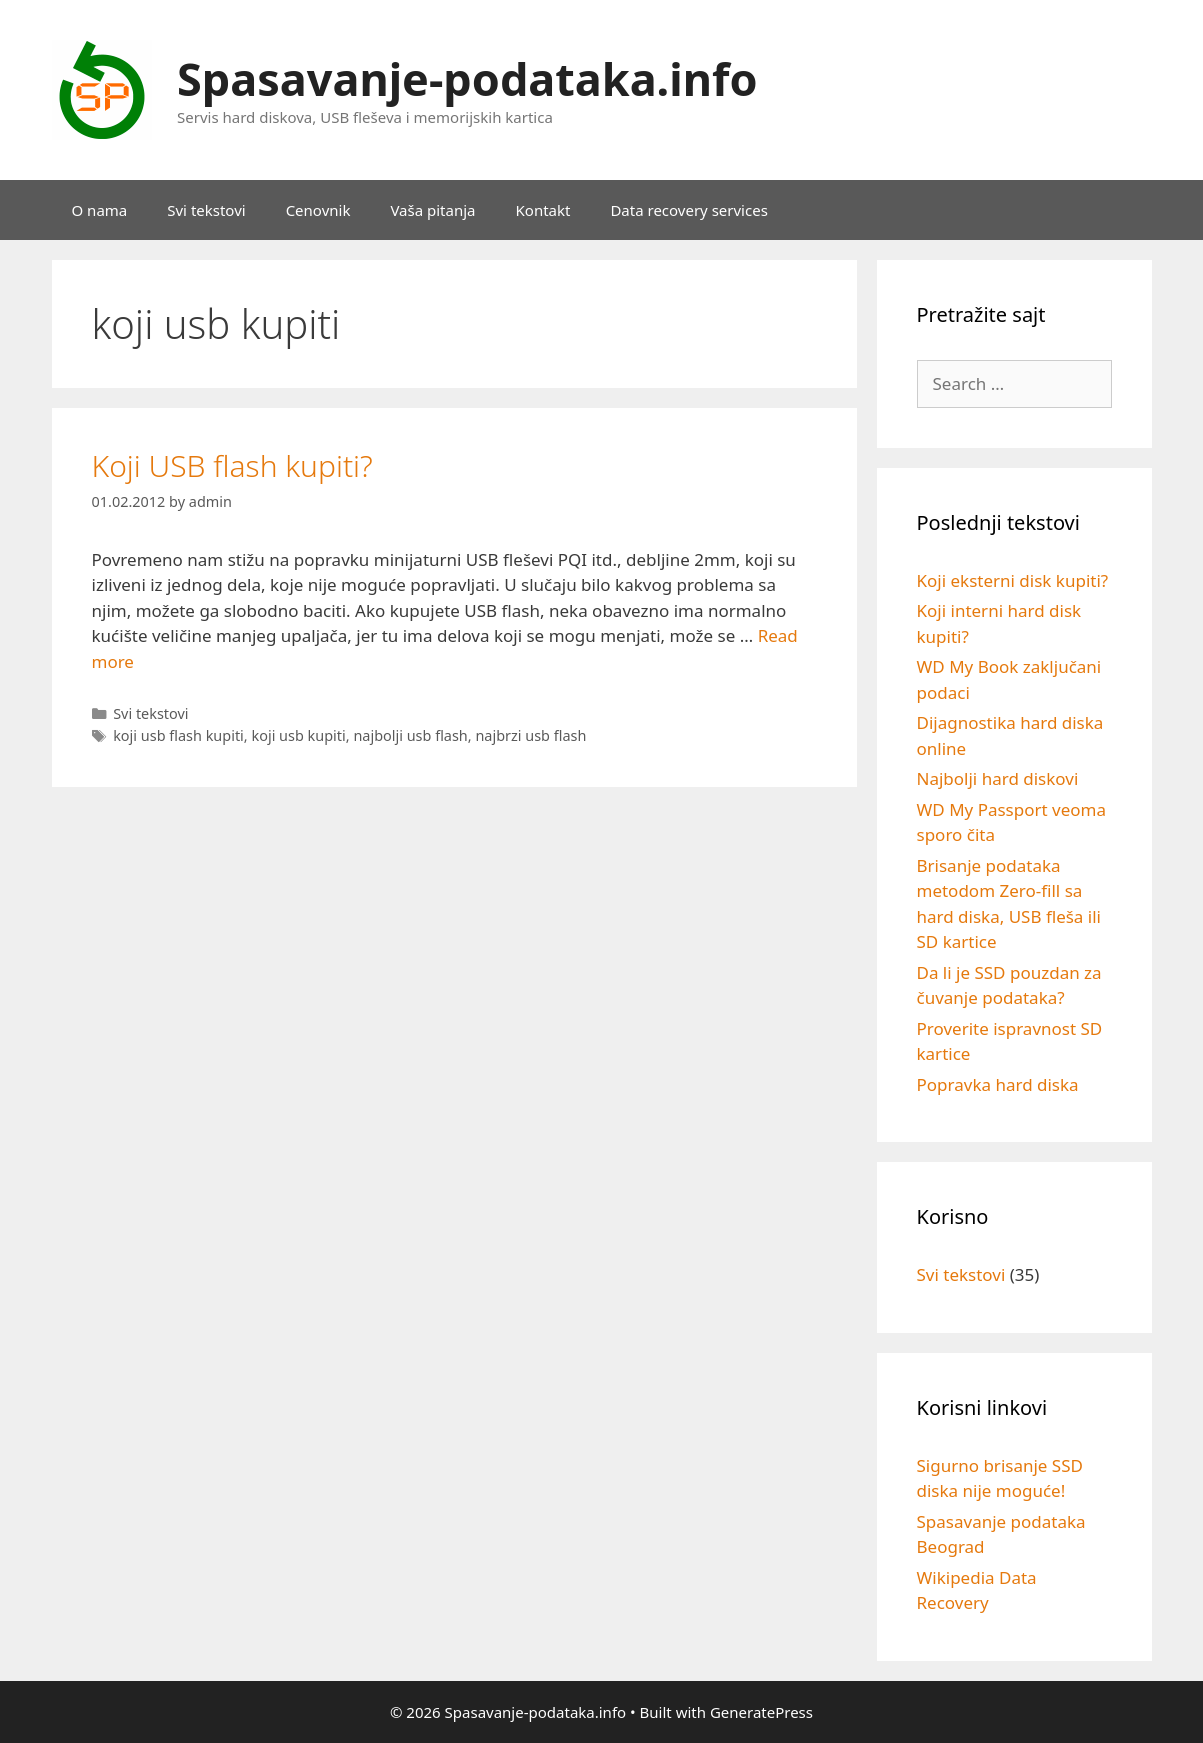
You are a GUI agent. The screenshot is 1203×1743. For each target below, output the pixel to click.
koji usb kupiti (298, 735)
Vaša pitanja (432, 210)
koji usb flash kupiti (178, 735)
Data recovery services (688, 210)
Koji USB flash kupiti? (232, 465)
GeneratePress (761, 1712)
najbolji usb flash (410, 735)
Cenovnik (318, 210)
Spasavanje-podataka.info (467, 78)
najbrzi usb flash (530, 735)
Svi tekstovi (206, 210)
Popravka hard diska (998, 1084)
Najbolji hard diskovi (998, 778)
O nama (100, 210)
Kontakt (543, 210)
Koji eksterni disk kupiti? (1013, 580)
